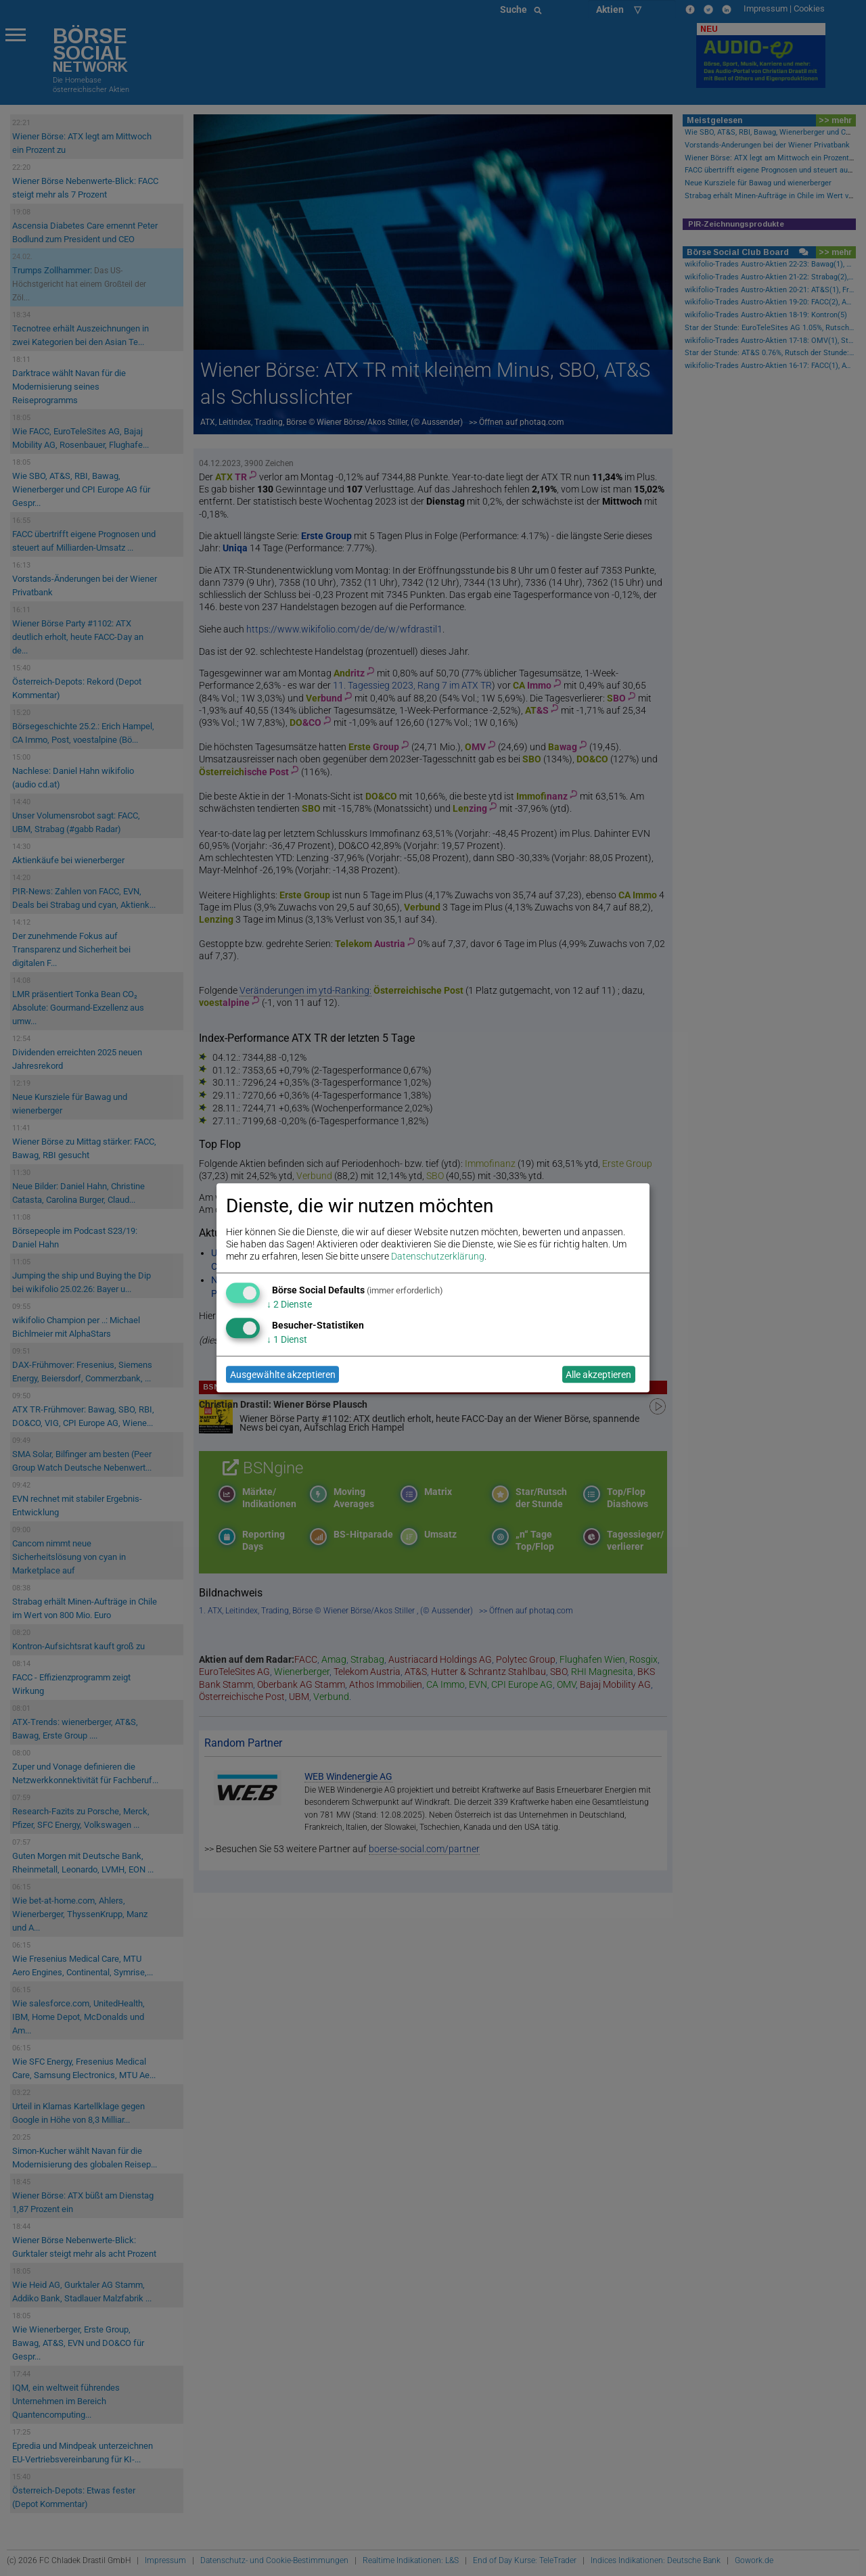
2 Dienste (289, 1304)
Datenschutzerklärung (437, 1256)
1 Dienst (287, 1339)
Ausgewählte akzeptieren (283, 1374)
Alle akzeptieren (598, 1374)
